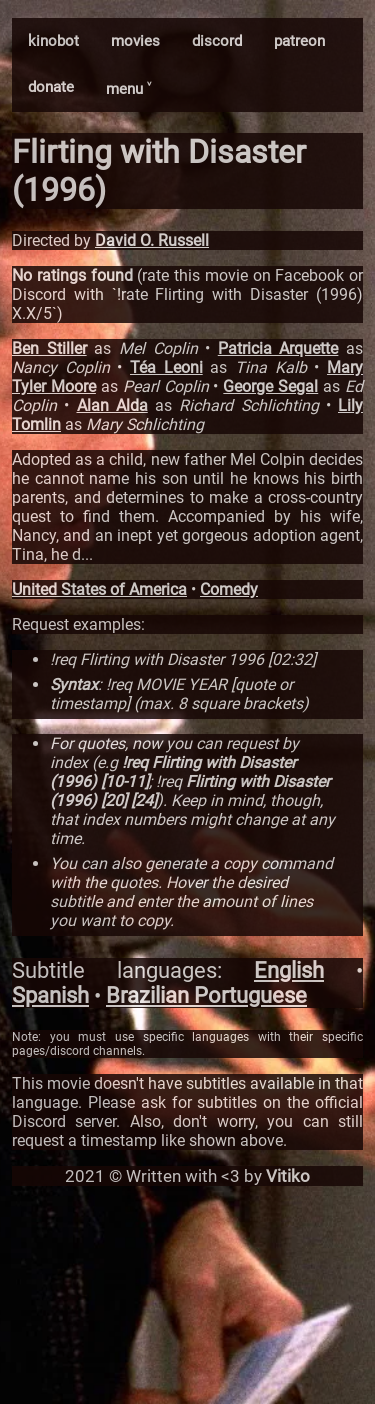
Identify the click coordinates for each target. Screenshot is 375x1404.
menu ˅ (128, 89)
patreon (299, 41)
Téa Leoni (166, 367)
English (289, 970)
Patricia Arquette (278, 348)
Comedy (229, 589)
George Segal (270, 386)
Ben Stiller (49, 348)
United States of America (99, 589)
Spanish (50, 995)
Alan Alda (112, 405)
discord (217, 41)
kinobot (53, 41)
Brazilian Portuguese (206, 995)
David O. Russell (152, 240)
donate (51, 87)
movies (135, 41)
